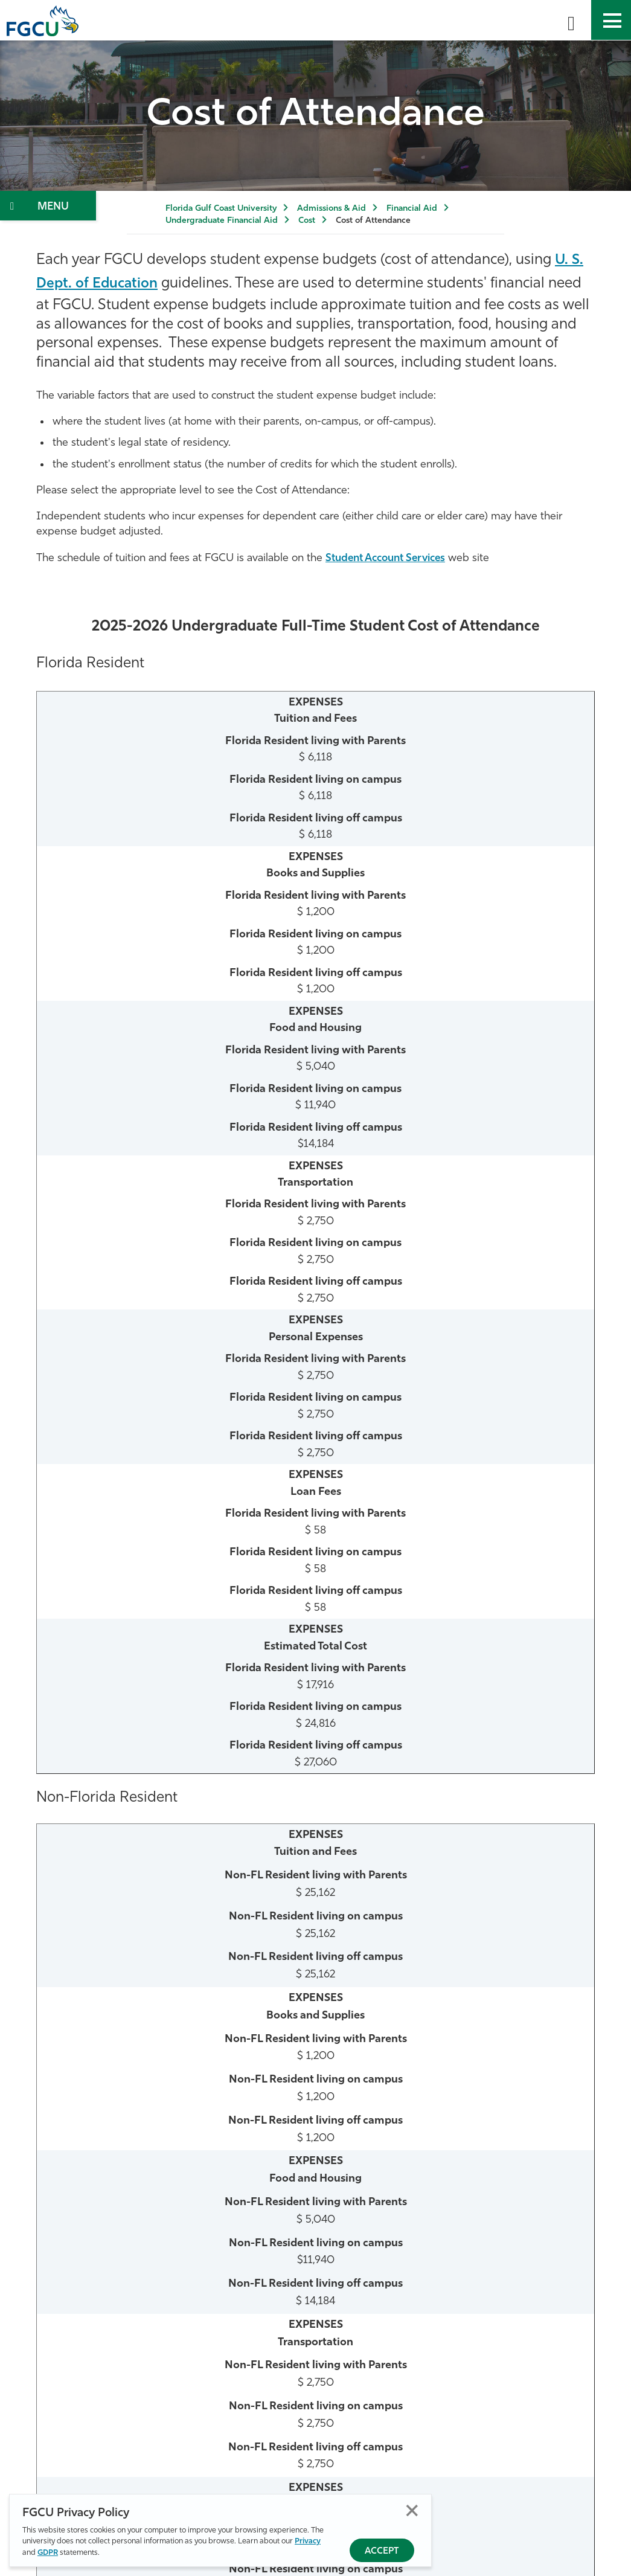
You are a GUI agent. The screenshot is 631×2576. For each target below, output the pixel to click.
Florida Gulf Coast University (221, 208)
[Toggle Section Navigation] (48, 205)
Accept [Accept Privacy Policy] (382, 2551)
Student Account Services (390, 558)
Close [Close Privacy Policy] (412, 2511)
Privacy (308, 2542)
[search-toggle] (571, 20)
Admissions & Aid (331, 208)
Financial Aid (411, 208)
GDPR (47, 2553)
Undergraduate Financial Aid (221, 220)
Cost (306, 220)
